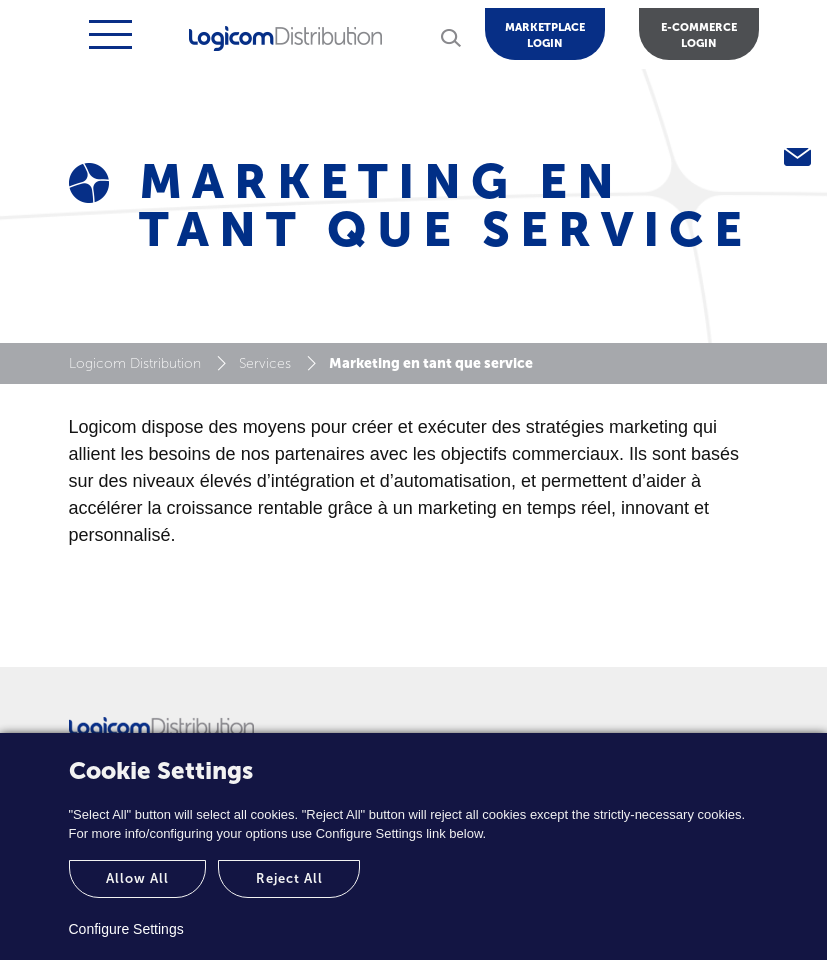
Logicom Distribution (135, 363)
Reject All (289, 878)
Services (265, 363)
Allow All (137, 878)
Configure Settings (126, 929)
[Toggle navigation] (108, 34)
